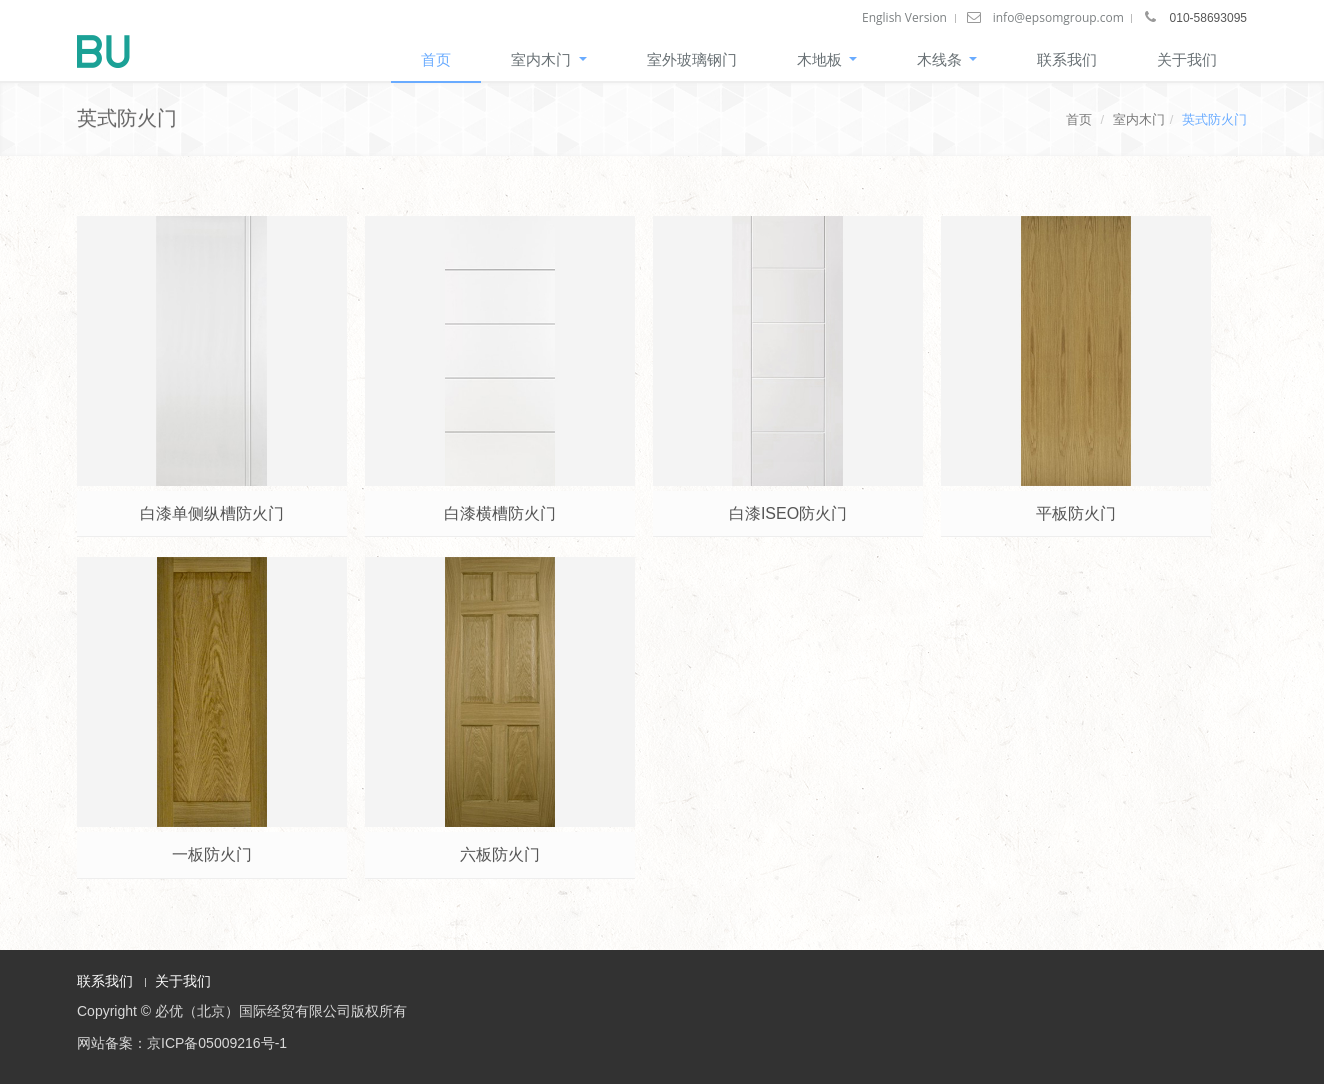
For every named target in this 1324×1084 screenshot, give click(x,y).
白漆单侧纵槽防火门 (212, 513)
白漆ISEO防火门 (788, 513)
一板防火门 (212, 854)
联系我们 (1067, 59)
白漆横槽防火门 (500, 513)
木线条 (947, 59)
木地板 (827, 59)
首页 (436, 59)
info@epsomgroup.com (1058, 17)
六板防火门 (500, 854)
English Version (904, 17)
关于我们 (1187, 59)
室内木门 (548, 59)
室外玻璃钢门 (692, 59)
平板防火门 (1076, 513)
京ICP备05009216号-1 (217, 1043)
